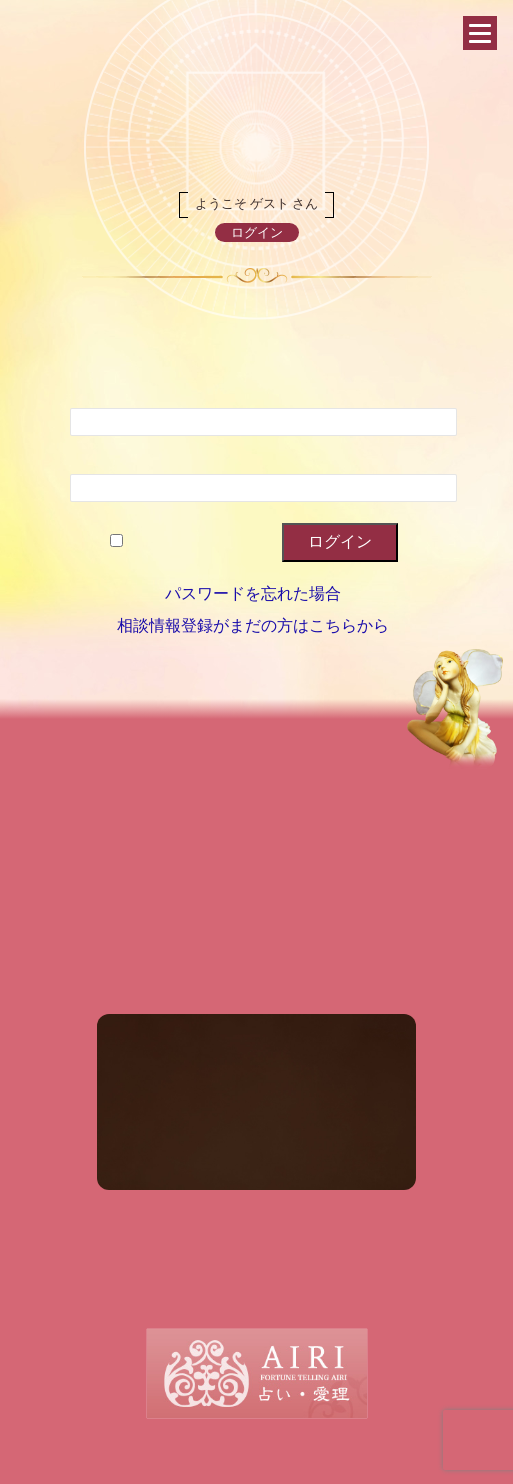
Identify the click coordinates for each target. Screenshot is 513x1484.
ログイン (257, 232)
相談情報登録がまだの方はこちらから (253, 625)
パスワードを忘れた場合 (253, 593)
